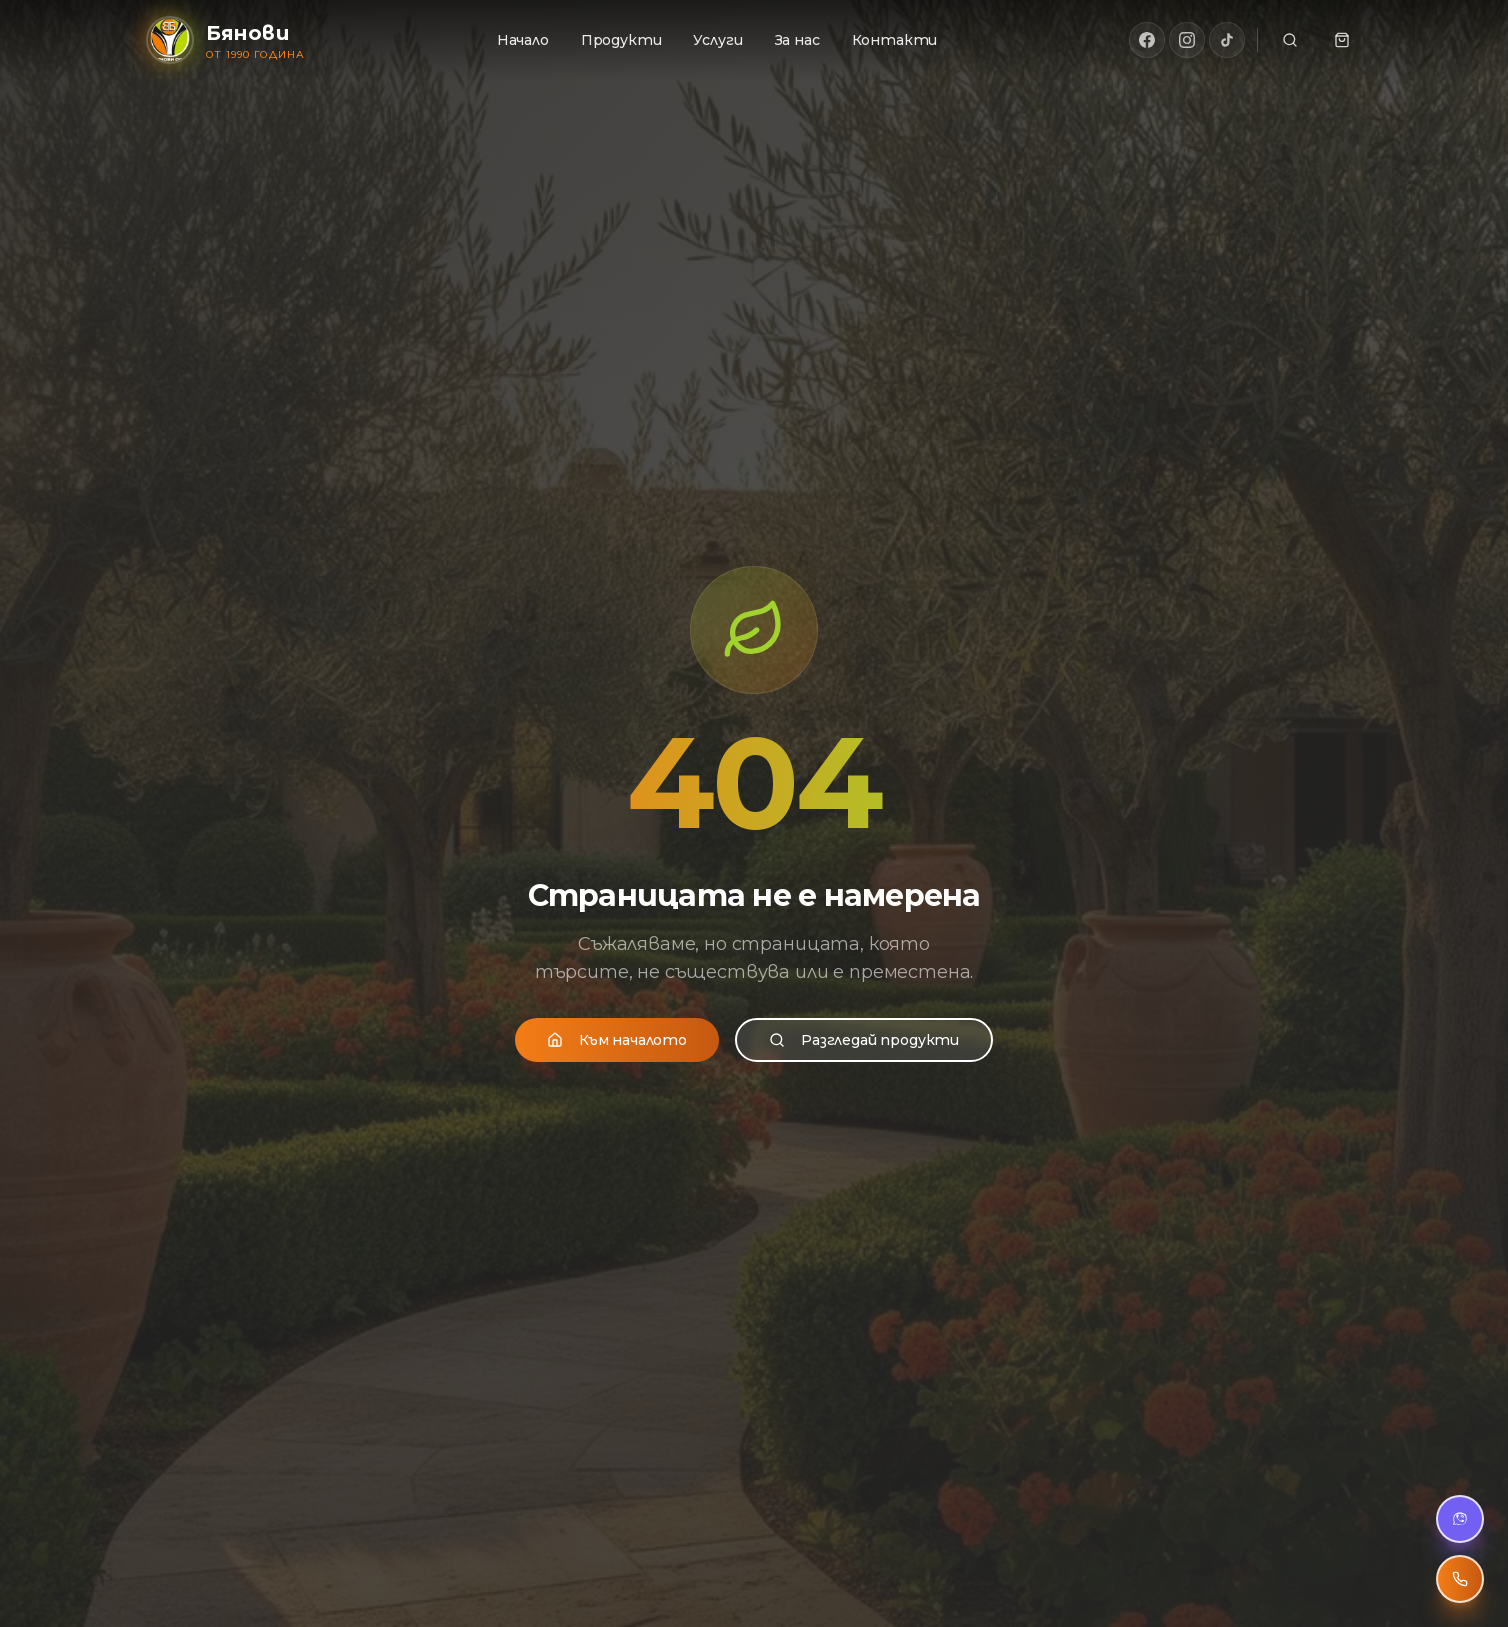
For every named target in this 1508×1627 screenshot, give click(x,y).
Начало (523, 40)
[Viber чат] (1460, 1519)
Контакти (895, 40)
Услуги (717, 40)
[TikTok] (1227, 40)
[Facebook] (1147, 40)
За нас (797, 40)
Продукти (621, 40)
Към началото (617, 1038)
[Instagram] (1187, 40)
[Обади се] (1460, 1579)
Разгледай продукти (864, 1038)
